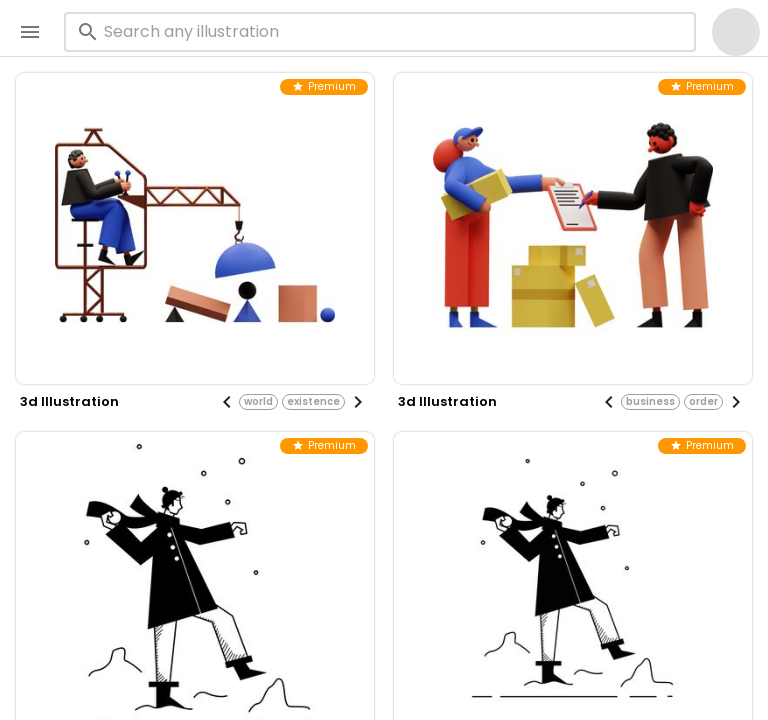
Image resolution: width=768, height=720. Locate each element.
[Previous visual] (227, 402)
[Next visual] (358, 402)
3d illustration (69, 401)
